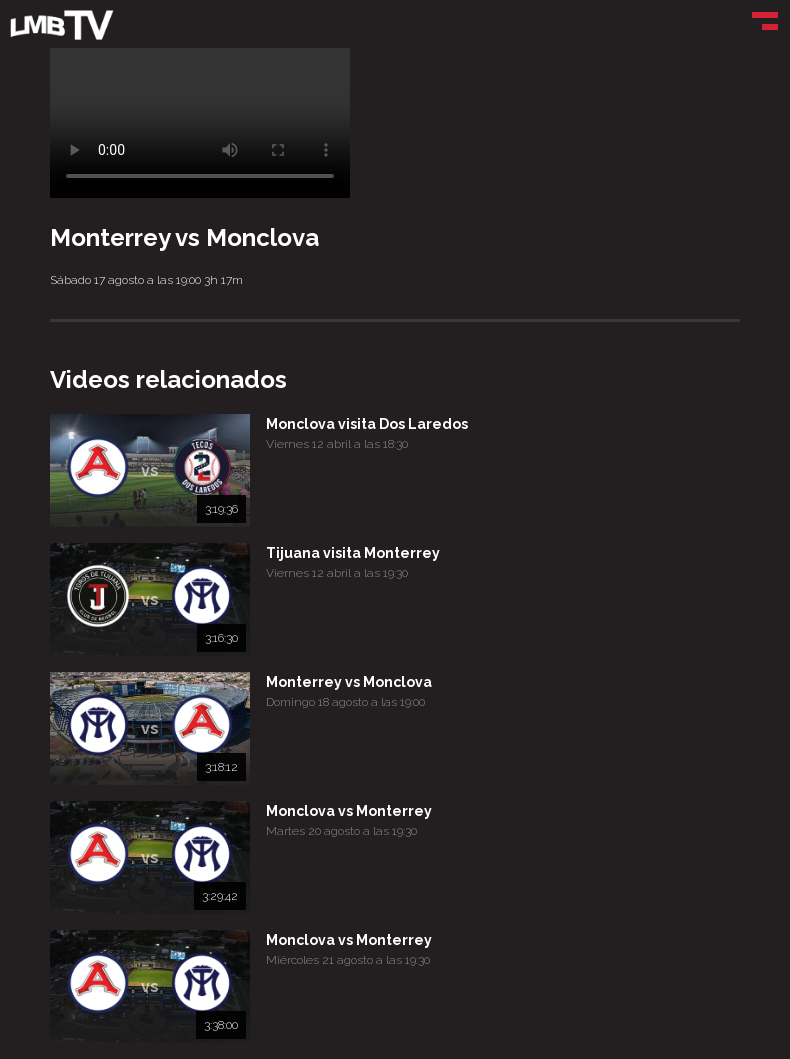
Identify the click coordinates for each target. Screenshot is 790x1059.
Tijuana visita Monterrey (353, 553)
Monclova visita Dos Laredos (367, 424)
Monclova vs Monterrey (349, 811)
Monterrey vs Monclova (349, 682)
